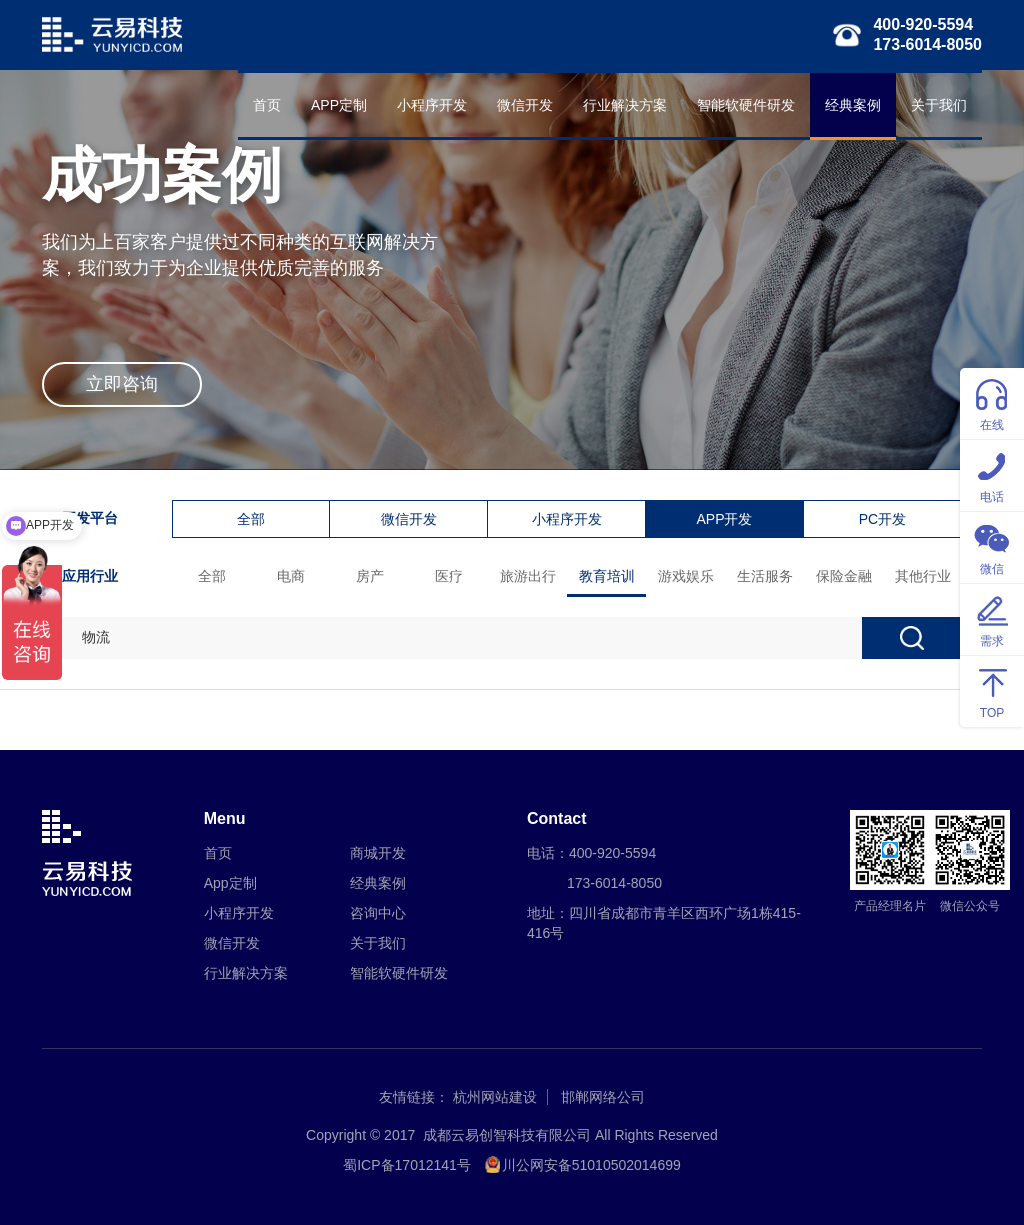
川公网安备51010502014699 (591, 1165)
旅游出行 (528, 576)
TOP (992, 690)
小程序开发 (432, 105)
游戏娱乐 (686, 576)
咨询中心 (378, 913)
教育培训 (607, 576)
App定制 (230, 883)
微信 (992, 546)
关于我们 (939, 105)
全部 (251, 519)
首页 (267, 105)
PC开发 (882, 519)
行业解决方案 (625, 105)
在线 (992, 402)
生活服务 (765, 576)
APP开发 (724, 519)
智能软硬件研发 (746, 105)
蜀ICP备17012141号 (407, 1165)
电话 (992, 474)
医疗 (449, 576)
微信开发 (525, 105)
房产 (370, 576)
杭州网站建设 (495, 1097)
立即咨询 (122, 384)
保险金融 (844, 576)
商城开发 (378, 853)
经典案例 (853, 105)
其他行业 (923, 576)
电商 (291, 576)
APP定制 (339, 105)
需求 (992, 618)
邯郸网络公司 (603, 1097)
